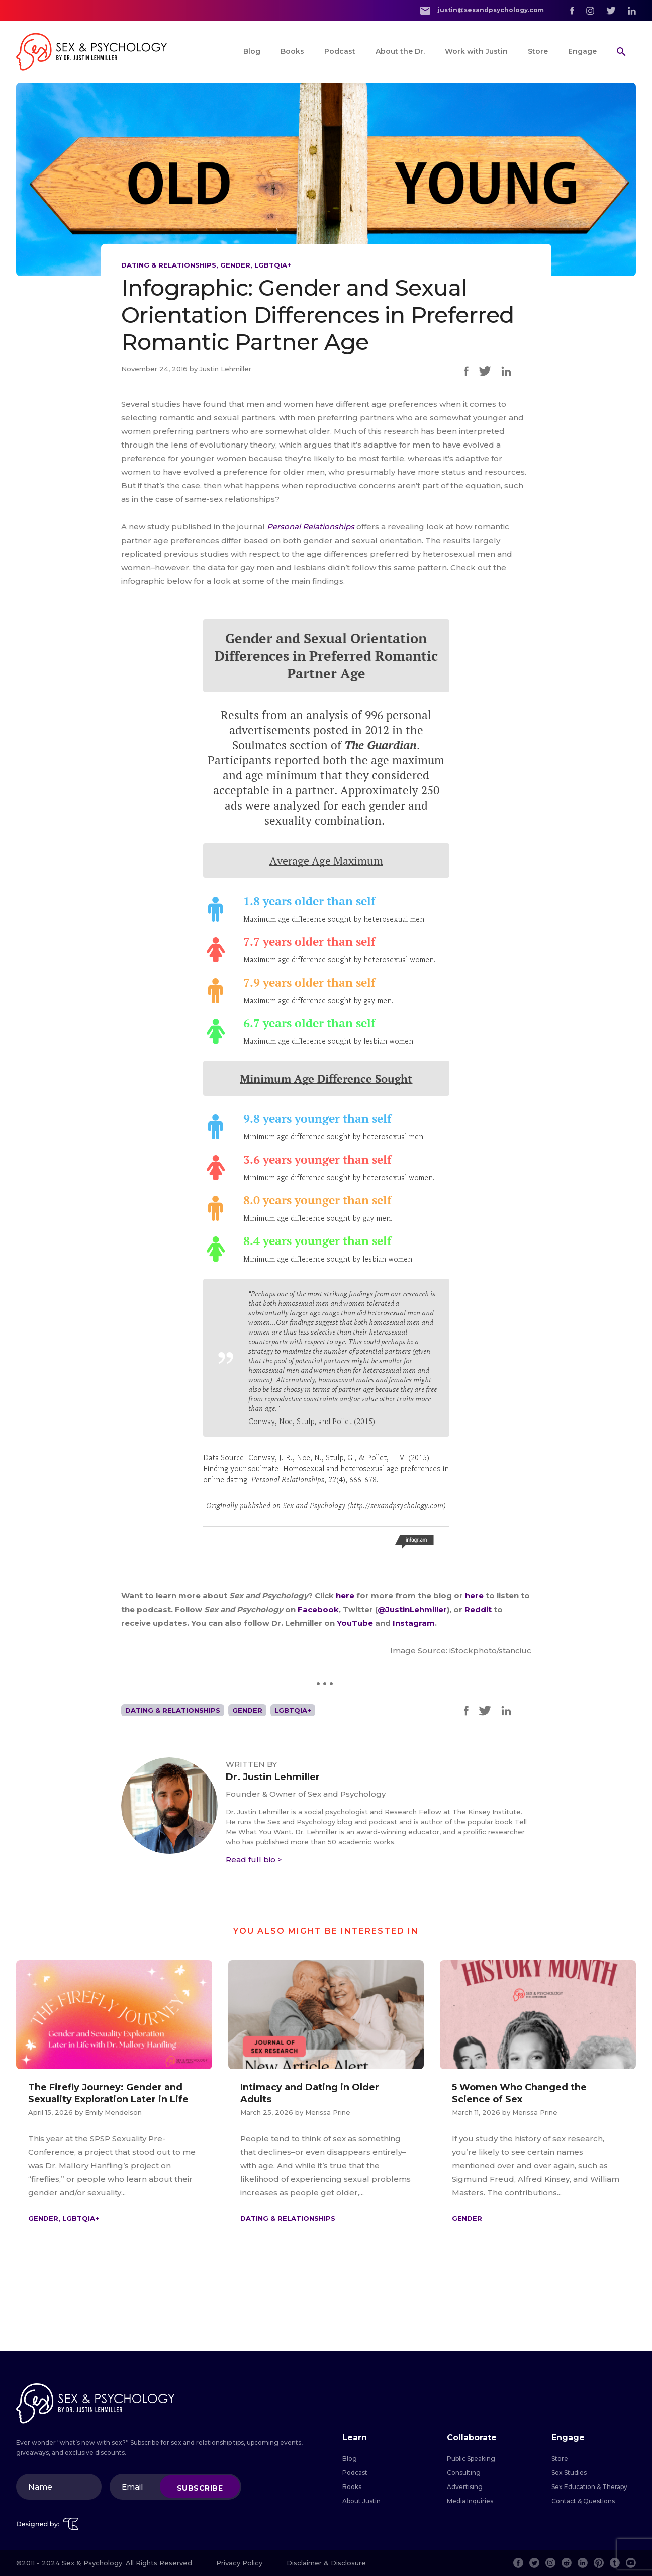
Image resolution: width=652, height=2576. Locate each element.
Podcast (339, 51)
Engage (582, 51)
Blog (251, 51)
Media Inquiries (470, 2501)
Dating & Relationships (168, 265)
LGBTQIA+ (272, 265)
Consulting (464, 2472)
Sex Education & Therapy (589, 2487)
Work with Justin (476, 51)
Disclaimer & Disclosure (326, 2563)
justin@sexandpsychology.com (482, 10)
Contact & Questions (583, 2501)
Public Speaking (471, 2458)
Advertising (465, 2487)
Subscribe (200, 2488)
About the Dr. (400, 51)
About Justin (361, 2501)
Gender (235, 265)
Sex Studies (569, 2472)
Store (538, 51)
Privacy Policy (239, 2563)
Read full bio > (254, 1859)
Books (292, 51)
